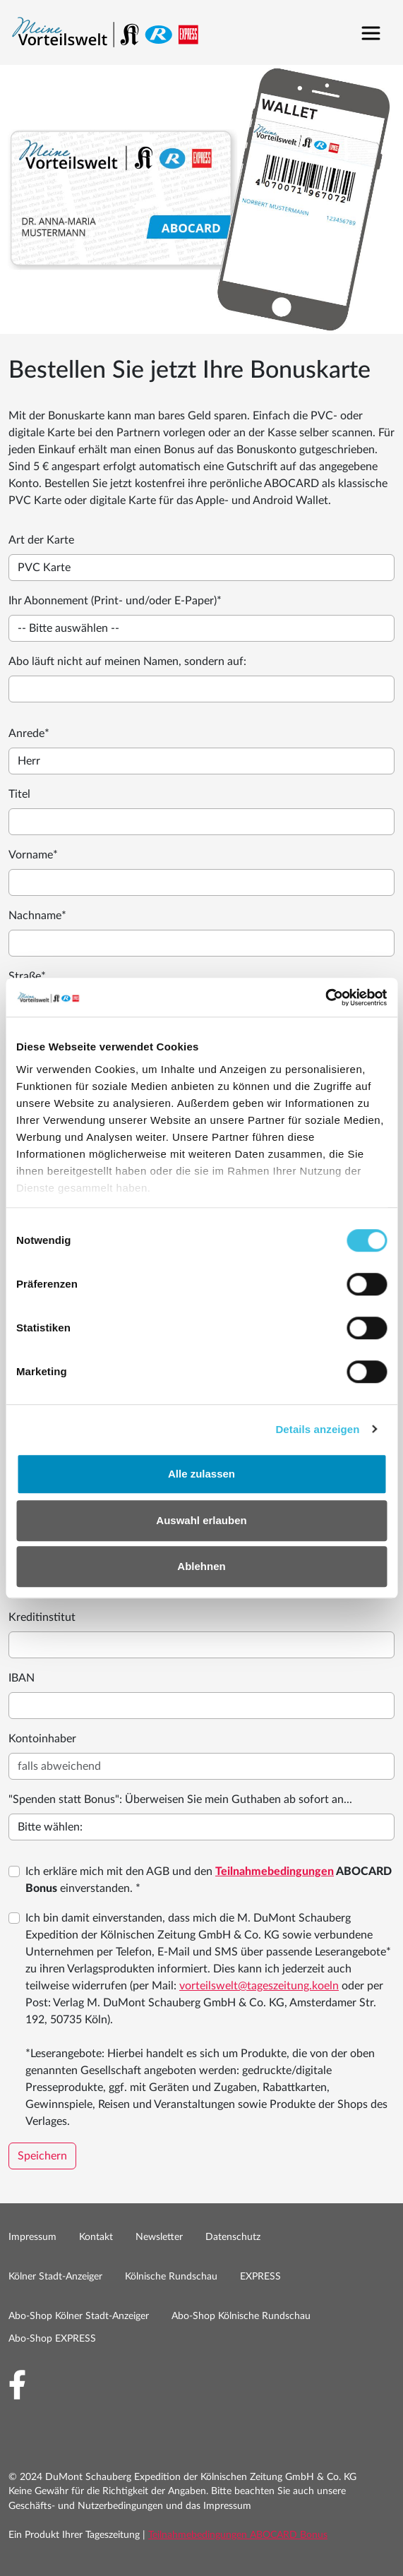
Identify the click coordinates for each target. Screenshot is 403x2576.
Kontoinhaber (42, 1738)
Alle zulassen (201, 1474)
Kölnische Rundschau (171, 2277)
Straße (27, 976)
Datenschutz (232, 2237)
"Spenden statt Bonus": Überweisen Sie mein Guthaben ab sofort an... (180, 1799)
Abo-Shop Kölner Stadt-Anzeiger (78, 2316)
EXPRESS (260, 2277)
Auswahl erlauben (201, 1520)
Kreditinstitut (42, 1617)
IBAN (21, 1678)
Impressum (32, 2237)
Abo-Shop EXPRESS (52, 2339)
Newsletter (159, 2237)
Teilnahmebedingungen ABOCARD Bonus (237, 2535)
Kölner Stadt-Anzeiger (55, 2277)
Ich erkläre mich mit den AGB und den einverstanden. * (208, 1880)
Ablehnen (201, 1566)
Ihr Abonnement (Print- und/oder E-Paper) (115, 600)
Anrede (28, 733)
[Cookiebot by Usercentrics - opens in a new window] (325, 997)
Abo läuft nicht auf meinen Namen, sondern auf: (127, 661)
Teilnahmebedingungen (274, 1871)
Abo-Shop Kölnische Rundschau (241, 2316)
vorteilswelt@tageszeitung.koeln (259, 1985)
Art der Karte (41, 540)
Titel (19, 794)
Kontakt (96, 2237)
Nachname (37, 915)
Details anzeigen (317, 1429)
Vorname (33, 855)
